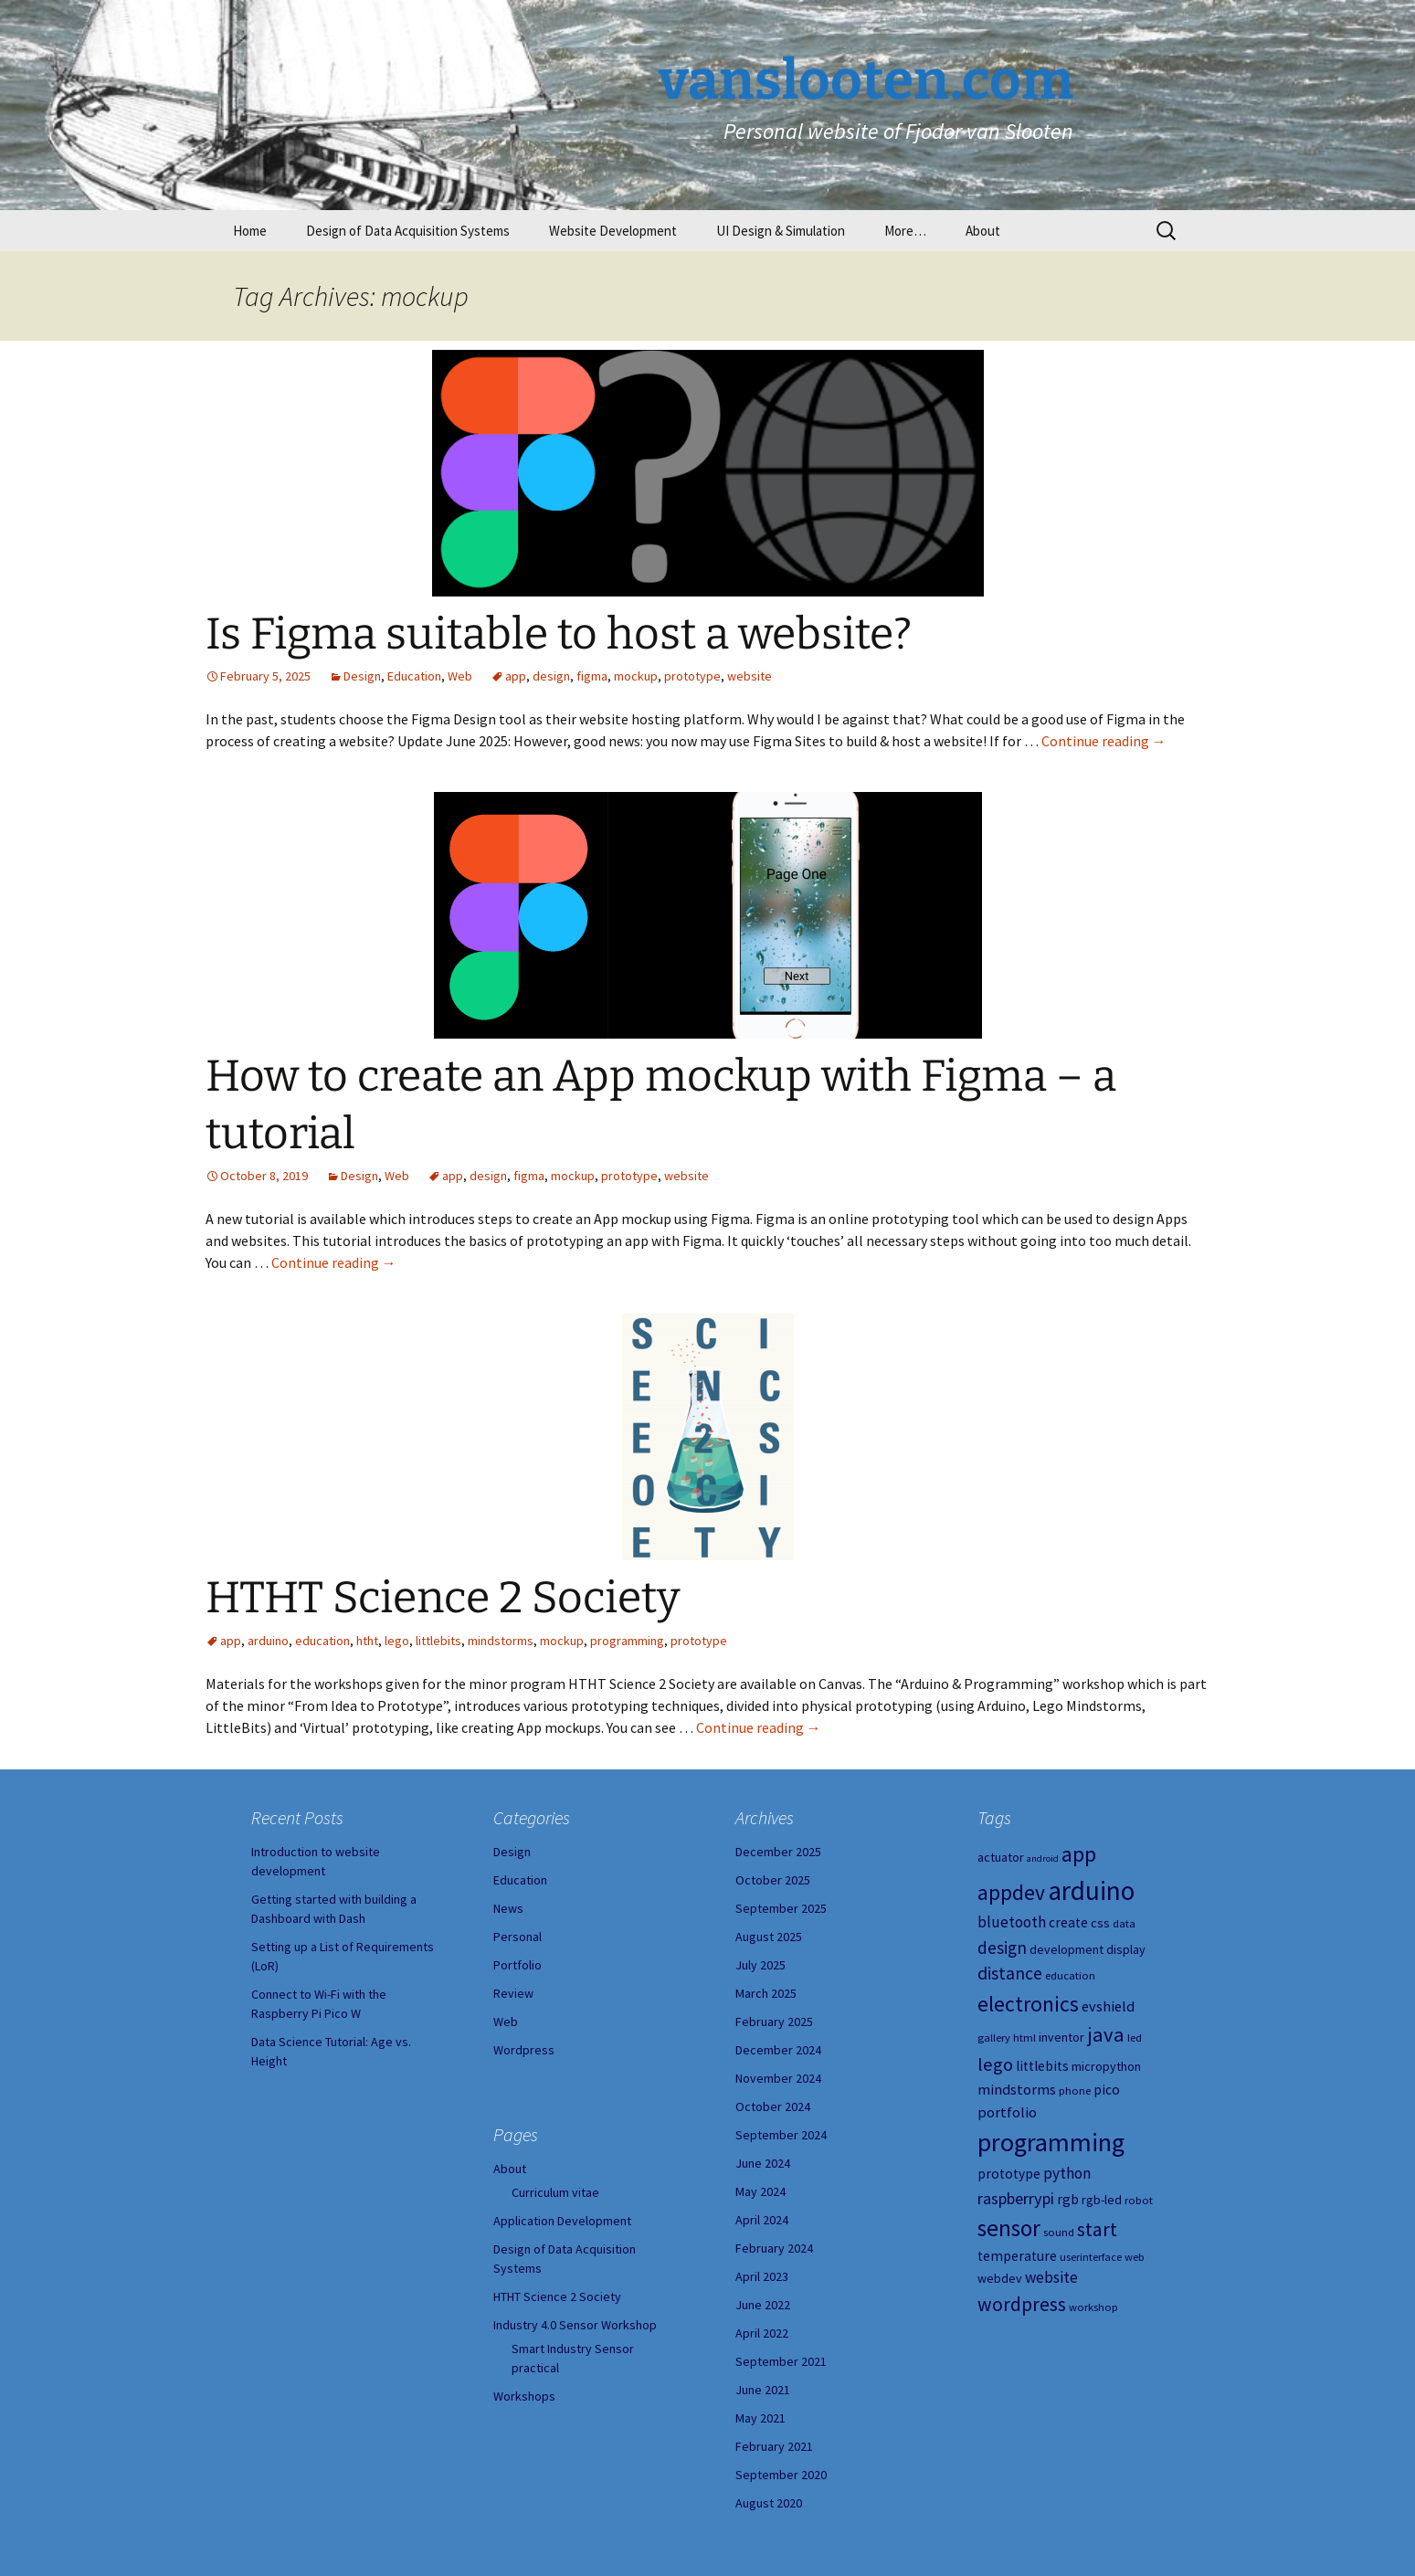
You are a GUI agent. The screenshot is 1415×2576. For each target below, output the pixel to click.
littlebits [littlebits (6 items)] (1042, 2066)
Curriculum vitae (555, 2192)
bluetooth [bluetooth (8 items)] (1011, 1922)
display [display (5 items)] (1126, 1949)
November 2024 (778, 2078)
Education (414, 676)
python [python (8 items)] (1067, 2173)
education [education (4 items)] (1070, 1975)
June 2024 (762, 2163)
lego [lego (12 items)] (995, 2064)
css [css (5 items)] (1100, 1923)
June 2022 (762, 2304)
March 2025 (766, 1993)
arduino (268, 1640)
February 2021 (774, 2446)
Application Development (562, 2220)
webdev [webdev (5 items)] (999, 2278)
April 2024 (761, 2220)
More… (905, 230)
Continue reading (1104, 741)
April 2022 (761, 2333)
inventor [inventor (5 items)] (1061, 2037)
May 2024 (760, 2191)
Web (460, 676)
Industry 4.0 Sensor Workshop (575, 2325)
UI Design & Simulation (780, 230)
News (508, 1908)
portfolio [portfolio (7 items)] (1007, 2112)
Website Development (613, 230)
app (515, 676)
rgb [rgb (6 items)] (1068, 2199)
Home (250, 230)
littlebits (438, 1640)
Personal (517, 1936)
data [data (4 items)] (1124, 1923)
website (749, 676)
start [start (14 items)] (1097, 2229)
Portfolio (517, 1965)
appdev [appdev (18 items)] (1011, 1892)
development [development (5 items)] (1066, 1949)
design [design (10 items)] (1002, 1947)
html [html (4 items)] (1024, 2037)
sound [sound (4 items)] (1058, 2232)
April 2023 (761, 2276)
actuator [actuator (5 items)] (1000, 1857)
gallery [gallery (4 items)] (993, 2037)
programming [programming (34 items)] (1051, 2142)
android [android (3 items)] (1043, 1858)
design (551, 676)
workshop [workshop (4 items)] (1093, 2307)
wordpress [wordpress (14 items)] (1021, 2304)
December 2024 (778, 2050)
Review (513, 1993)
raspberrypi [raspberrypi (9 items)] (1015, 2198)
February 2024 (774, 2248)
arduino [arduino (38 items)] (1091, 1890)
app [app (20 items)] (1078, 1854)
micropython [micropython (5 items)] (1106, 2066)
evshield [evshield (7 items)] (1108, 2006)
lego (397, 1640)
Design (362, 676)
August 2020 (768, 2503)
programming (627, 1640)
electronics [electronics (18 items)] (1028, 2003)
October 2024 (772, 2106)
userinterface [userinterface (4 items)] (1091, 2257)
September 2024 (781, 2135)
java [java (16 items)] (1106, 2034)
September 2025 (781, 1908)
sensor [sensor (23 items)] (1008, 2228)
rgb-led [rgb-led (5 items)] (1102, 2199)
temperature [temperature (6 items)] (1017, 2256)
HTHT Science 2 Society (443, 1597)
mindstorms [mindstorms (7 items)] (1016, 2089)
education (322, 1640)
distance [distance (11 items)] (1009, 1973)
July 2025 (760, 1965)
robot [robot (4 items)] (1139, 2200)
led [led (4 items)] (1134, 2037)
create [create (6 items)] (1068, 1922)
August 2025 (768, 1936)
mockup (636, 676)
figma (591, 676)
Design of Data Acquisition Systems (408, 230)
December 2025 (778, 1851)
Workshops (524, 2396)
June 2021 (762, 2389)
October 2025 (772, 1880)
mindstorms (500, 1640)
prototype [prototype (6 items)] (1008, 2173)
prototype (692, 676)
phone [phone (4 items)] (1075, 2090)
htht (367, 1640)
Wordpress (523, 2050)
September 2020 (781, 2474)
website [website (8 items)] (1051, 2277)
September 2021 (781, 2361)
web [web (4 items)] (1135, 2257)
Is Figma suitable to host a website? (559, 633)
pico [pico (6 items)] (1106, 2089)
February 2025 (774, 2021)
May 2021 (760, 2418)
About (983, 230)
